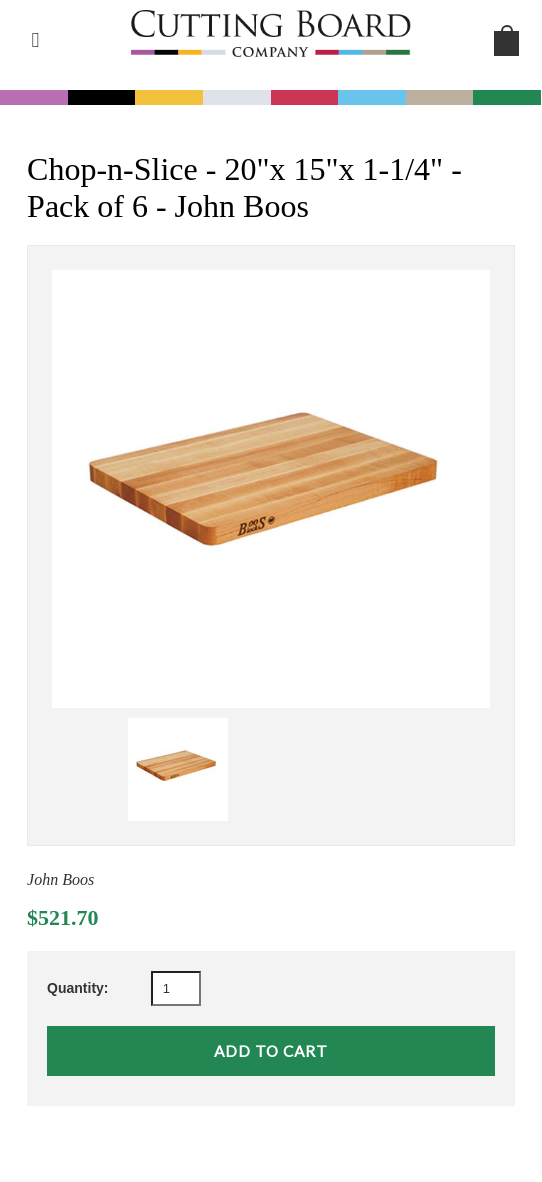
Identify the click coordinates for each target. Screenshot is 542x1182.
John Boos (60, 879)
